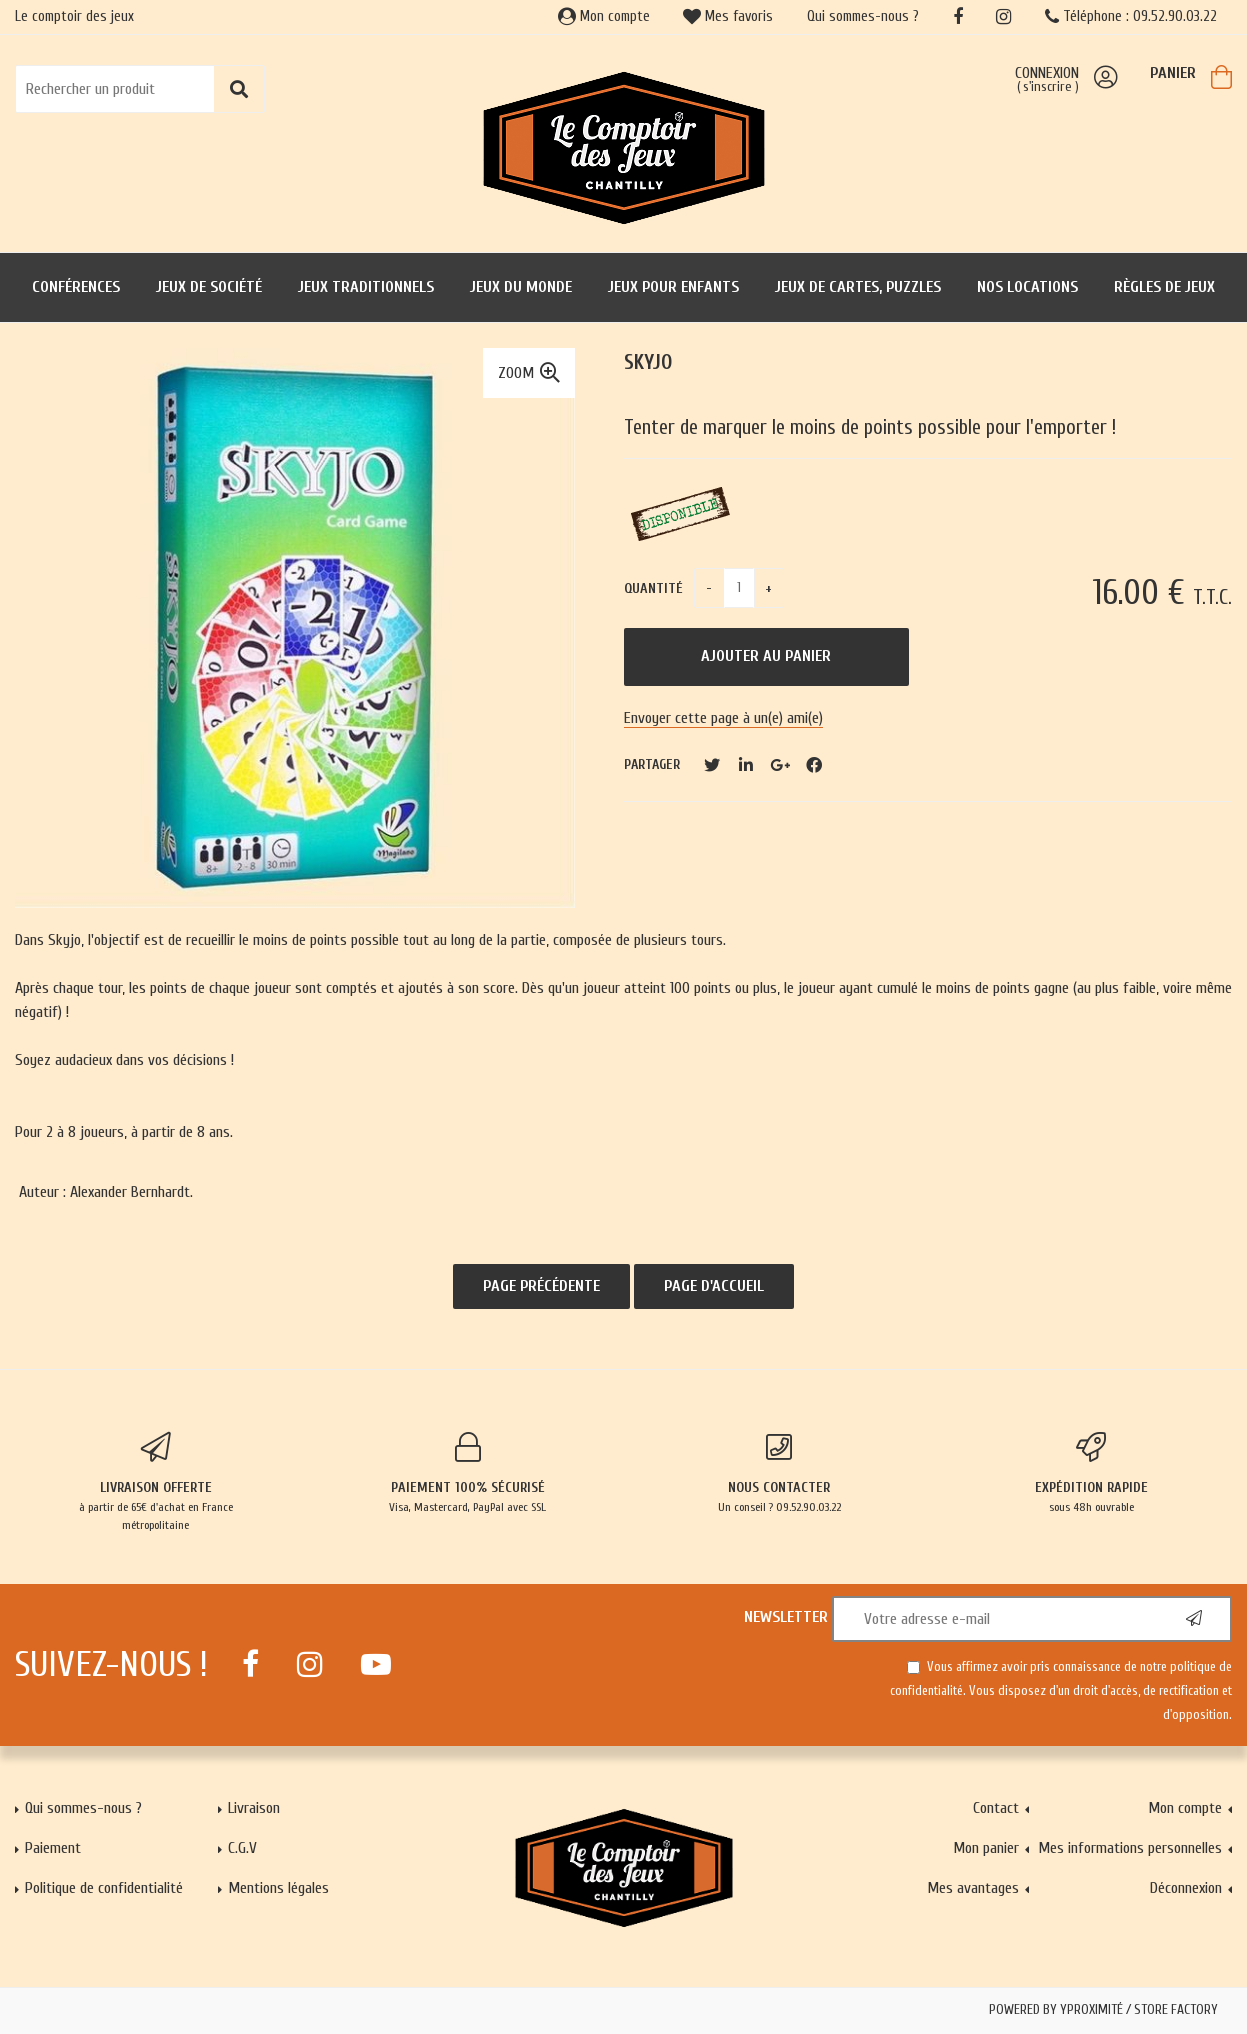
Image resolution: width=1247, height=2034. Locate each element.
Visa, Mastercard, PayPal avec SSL (468, 1473)
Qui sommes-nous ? (863, 16)
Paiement (53, 1848)
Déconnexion (1186, 1888)
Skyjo (648, 362)
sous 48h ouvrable (1091, 1473)
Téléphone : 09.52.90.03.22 (1131, 16)
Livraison (254, 1808)
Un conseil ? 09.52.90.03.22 (780, 1473)
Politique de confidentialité (104, 1888)
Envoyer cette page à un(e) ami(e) (723, 718)
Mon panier (986, 1848)
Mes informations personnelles (1130, 1848)
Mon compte (604, 16)
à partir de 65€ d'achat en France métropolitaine (156, 1482)
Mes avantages (973, 1888)
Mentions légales (278, 1888)
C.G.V (242, 1848)
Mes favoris (728, 16)
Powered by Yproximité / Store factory (1103, 2010)
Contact (996, 1808)
